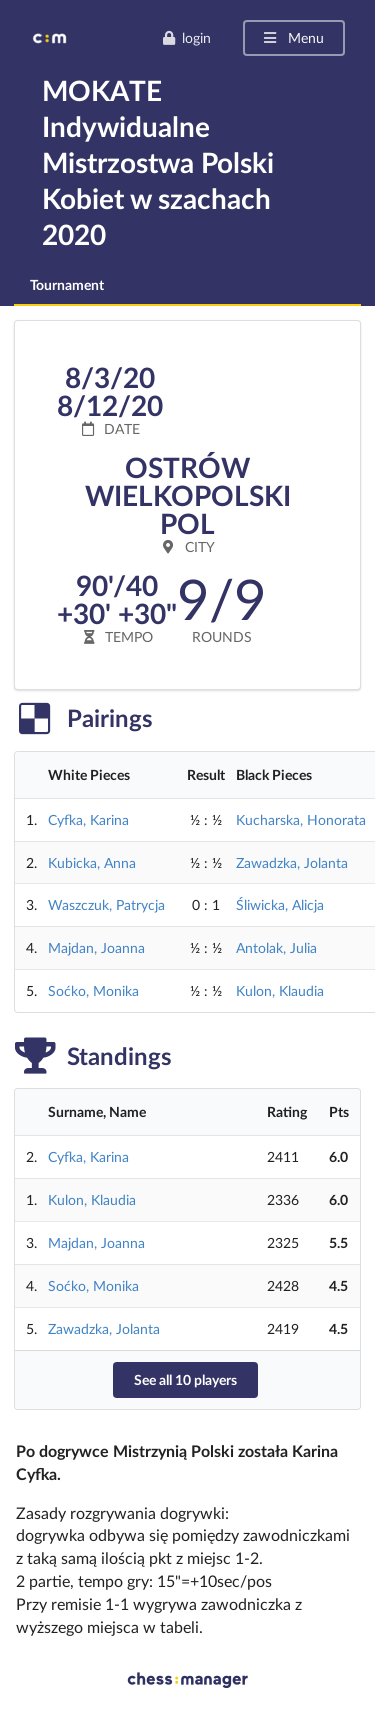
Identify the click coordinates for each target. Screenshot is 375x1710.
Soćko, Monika (93, 990)
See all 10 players (185, 1379)
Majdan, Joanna (96, 947)
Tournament (67, 284)
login (186, 37)
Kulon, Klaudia (280, 990)
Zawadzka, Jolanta (292, 862)
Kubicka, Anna (92, 862)
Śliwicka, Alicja (280, 904)
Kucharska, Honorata (301, 819)
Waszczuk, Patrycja (106, 904)
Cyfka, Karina (88, 819)
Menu (292, 37)
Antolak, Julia (276, 947)
